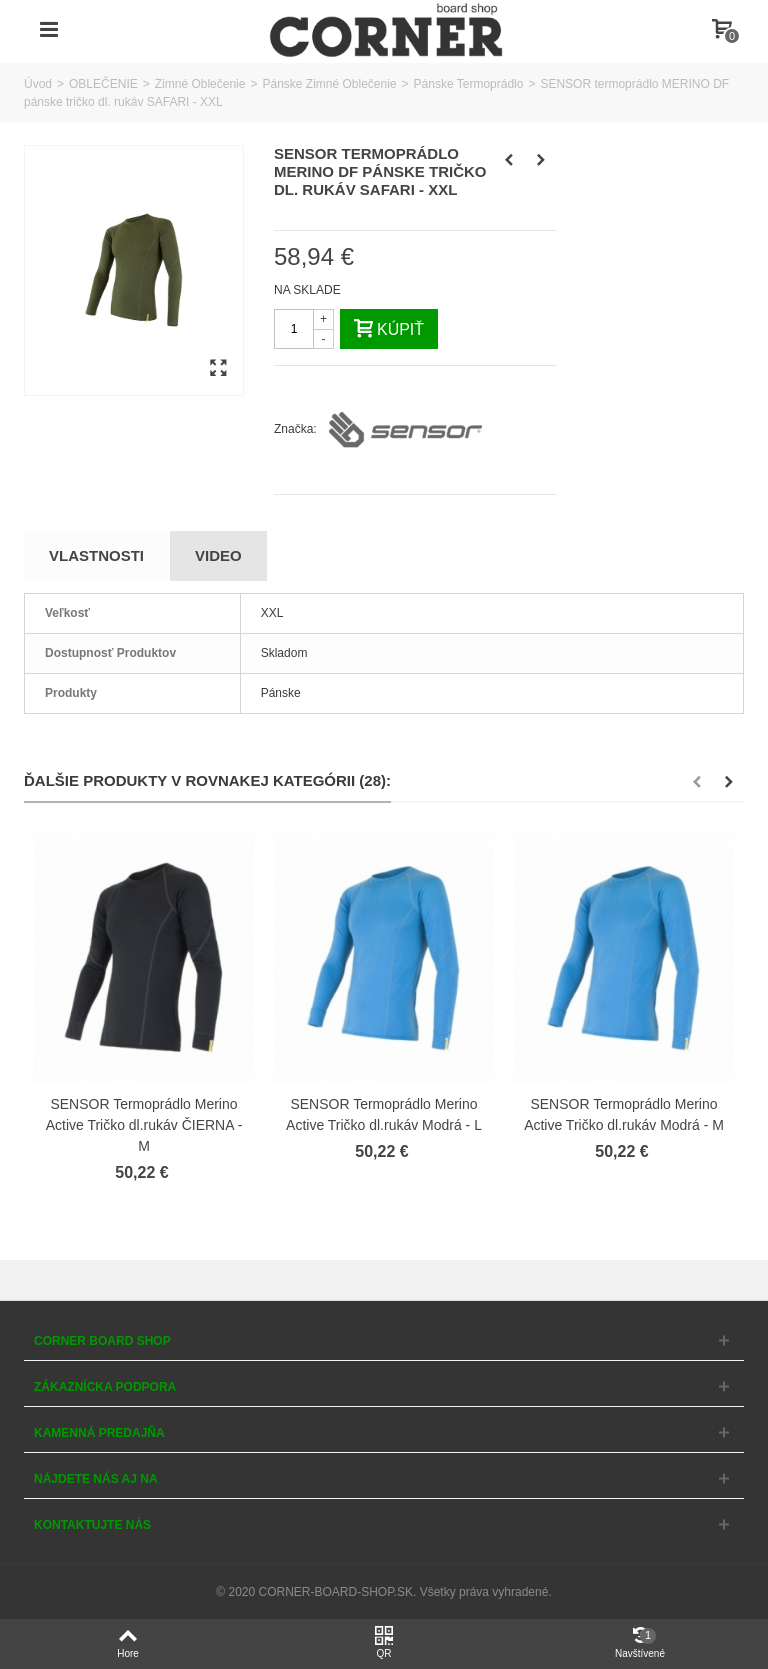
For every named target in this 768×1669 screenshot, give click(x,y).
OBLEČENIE (103, 84)
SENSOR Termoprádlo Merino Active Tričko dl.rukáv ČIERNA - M (144, 1125)
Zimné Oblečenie (200, 84)
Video (218, 555)
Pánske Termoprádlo (469, 84)
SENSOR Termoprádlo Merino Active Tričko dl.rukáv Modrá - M (624, 1114)
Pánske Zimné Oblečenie (329, 84)
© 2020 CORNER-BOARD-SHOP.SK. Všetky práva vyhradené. (383, 1592)
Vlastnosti (96, 555)
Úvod (38, 84)
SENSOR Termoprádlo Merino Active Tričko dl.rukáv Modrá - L (384, 1114)
